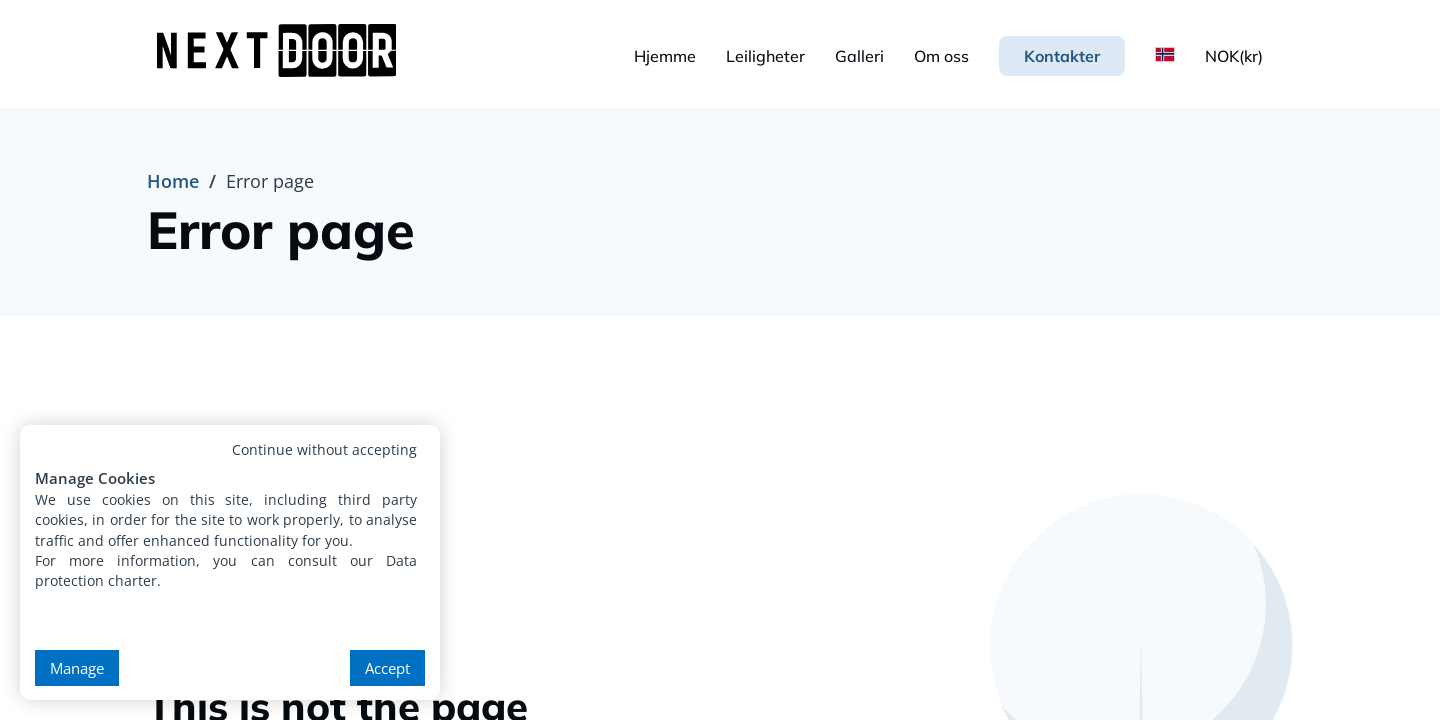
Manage (77, 668)
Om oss (941, 56)
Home (173, 181)
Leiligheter (765, 56)
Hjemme (665, 56)
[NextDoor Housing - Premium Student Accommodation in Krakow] (281, 53)
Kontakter (1062, 56)
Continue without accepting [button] (324, 449)
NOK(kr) (1234, 56)
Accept (387, 668)
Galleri (859, 56)
